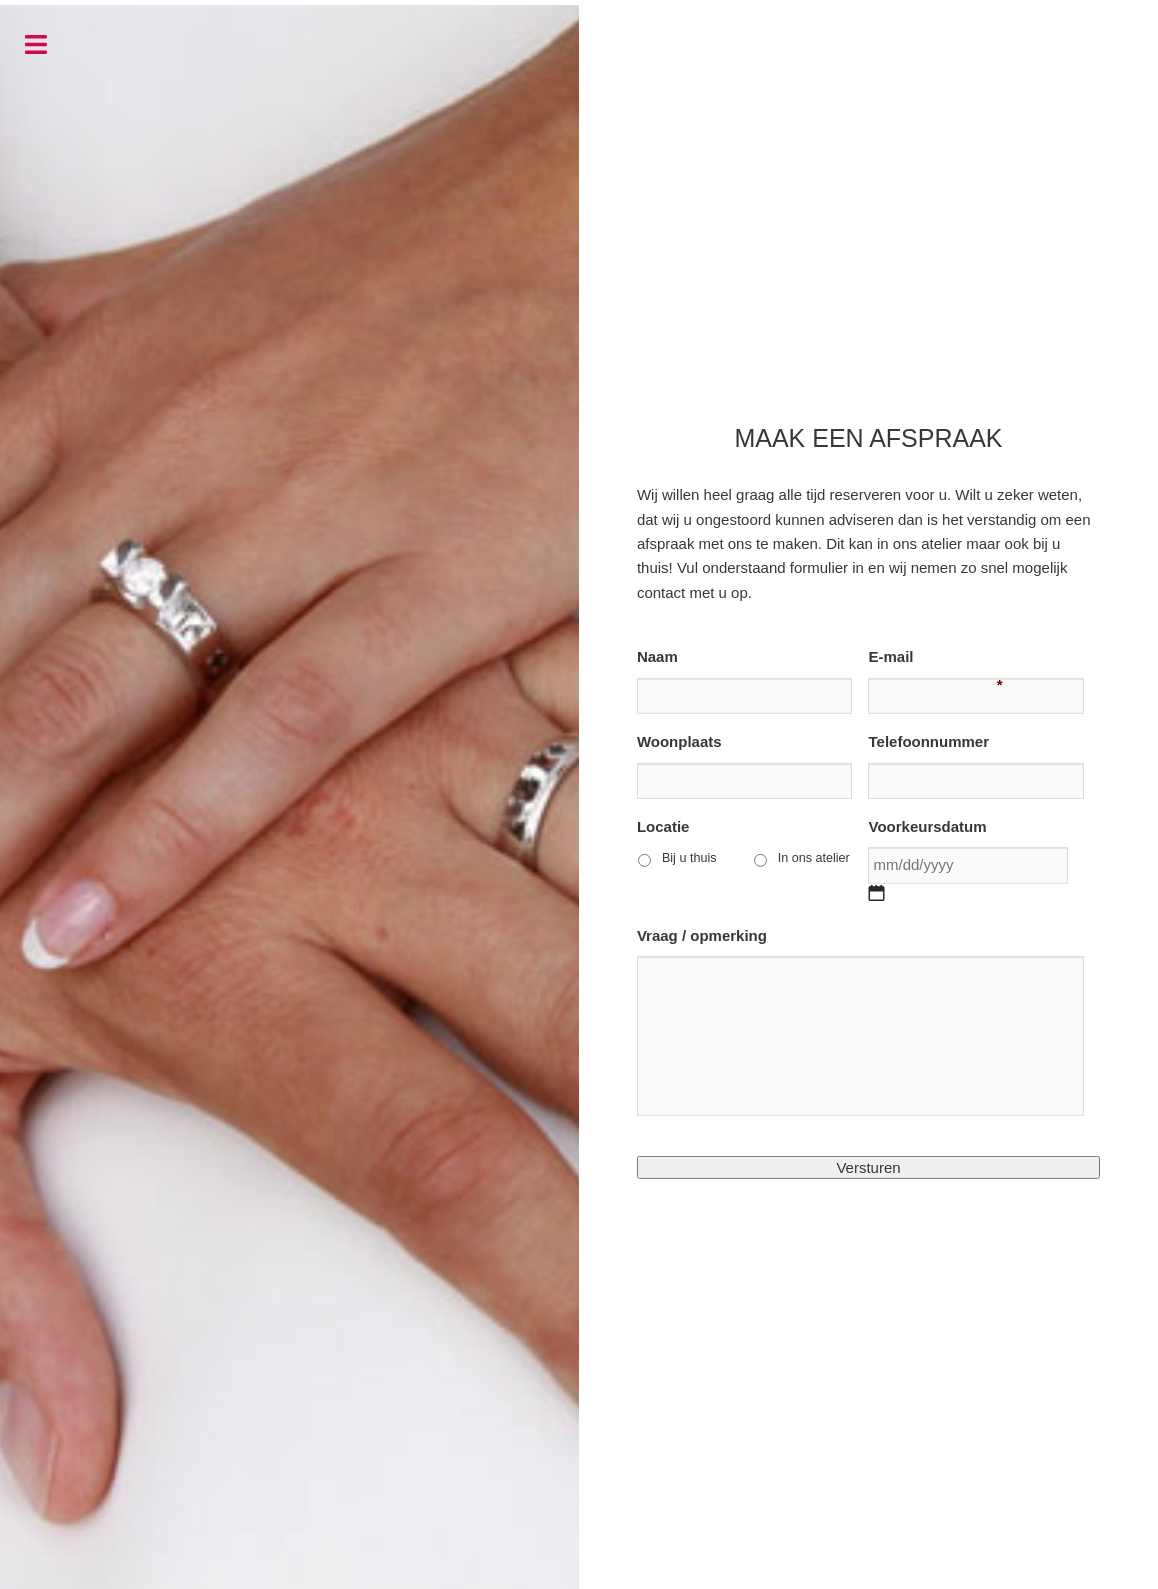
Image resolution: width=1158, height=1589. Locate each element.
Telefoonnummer (928, 741)
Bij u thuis (689, 858)
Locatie (663, 826)
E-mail (890, 657)
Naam (657, 656)
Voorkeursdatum (927, 826)
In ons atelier (814, 858)
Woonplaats (679, 741)
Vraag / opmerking (702, 935)
